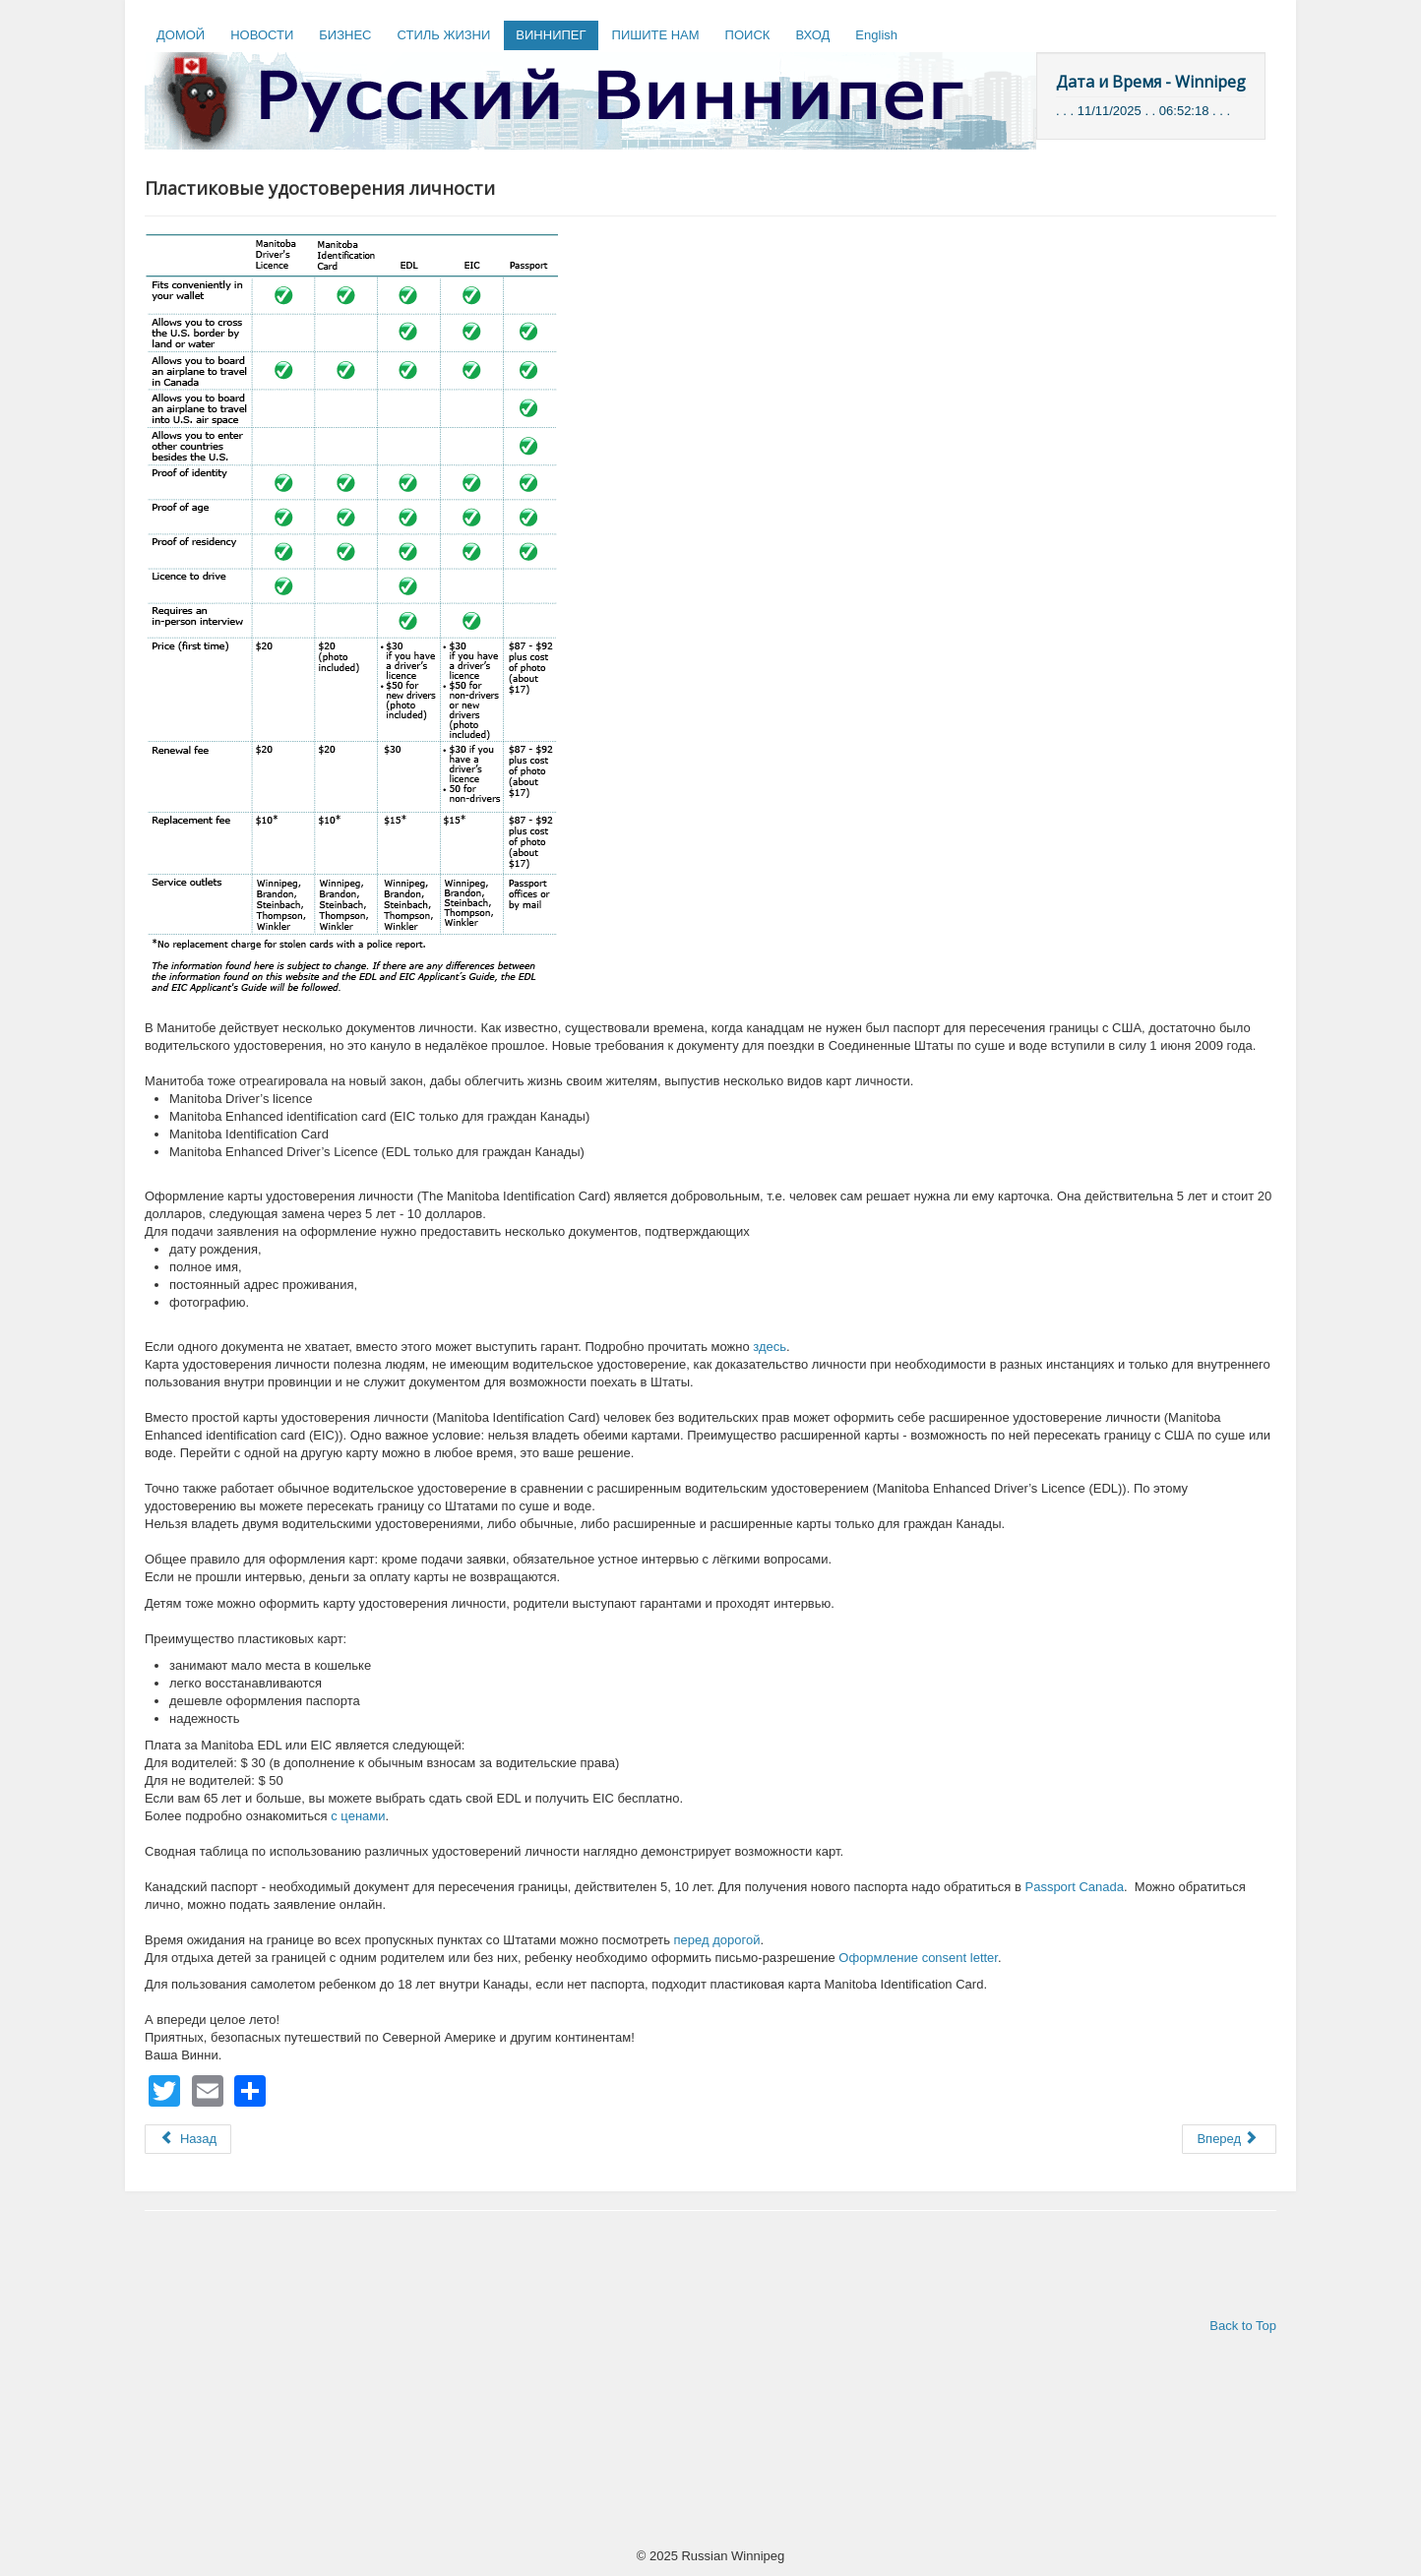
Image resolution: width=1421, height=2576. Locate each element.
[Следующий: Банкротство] (1229, 2139)
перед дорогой (717, 1939)
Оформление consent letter (918, 1957)
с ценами (358, 1816)
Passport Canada (1073, 1886)
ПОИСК (748, 35)
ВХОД (812, 35)
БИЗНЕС (345, 35)
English (876, 35)
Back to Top (1242, 2325)
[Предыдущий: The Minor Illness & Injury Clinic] (188, 2139)
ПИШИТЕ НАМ (656, 35)
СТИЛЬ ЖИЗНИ (443, 35)
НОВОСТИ (261, 35)
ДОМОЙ (180, 35)
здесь (769, 1346)
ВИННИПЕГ (551, 35)
